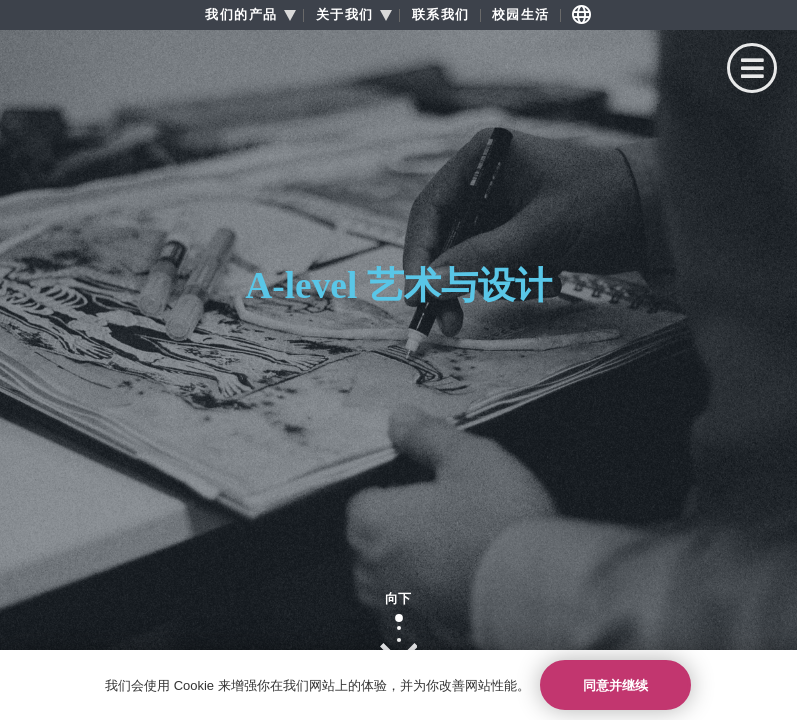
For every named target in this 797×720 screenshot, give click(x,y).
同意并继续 (615, 685)
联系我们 (441, 15)
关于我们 (345, 15)
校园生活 (521, 15)
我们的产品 (241, 15)
